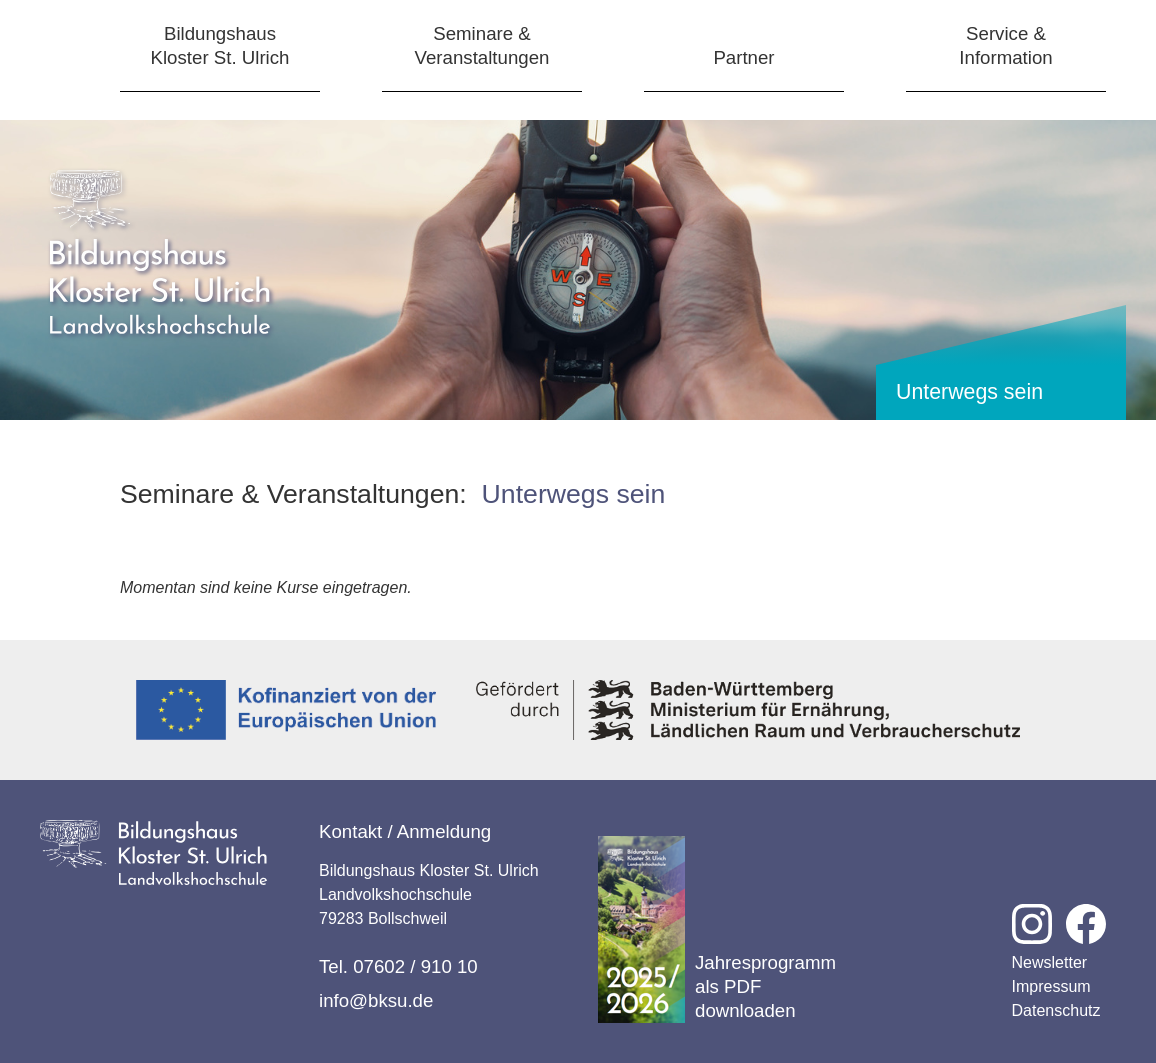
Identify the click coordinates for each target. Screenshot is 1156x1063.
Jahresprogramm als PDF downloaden (717, 929)
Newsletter (1050, 962)
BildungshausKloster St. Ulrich (220, 45)
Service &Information (1005, 45)
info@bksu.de (376, 1000)
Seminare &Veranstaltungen (482, 45)
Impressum (1051, 986)
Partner (743, 57)
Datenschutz (1056, 1010)
